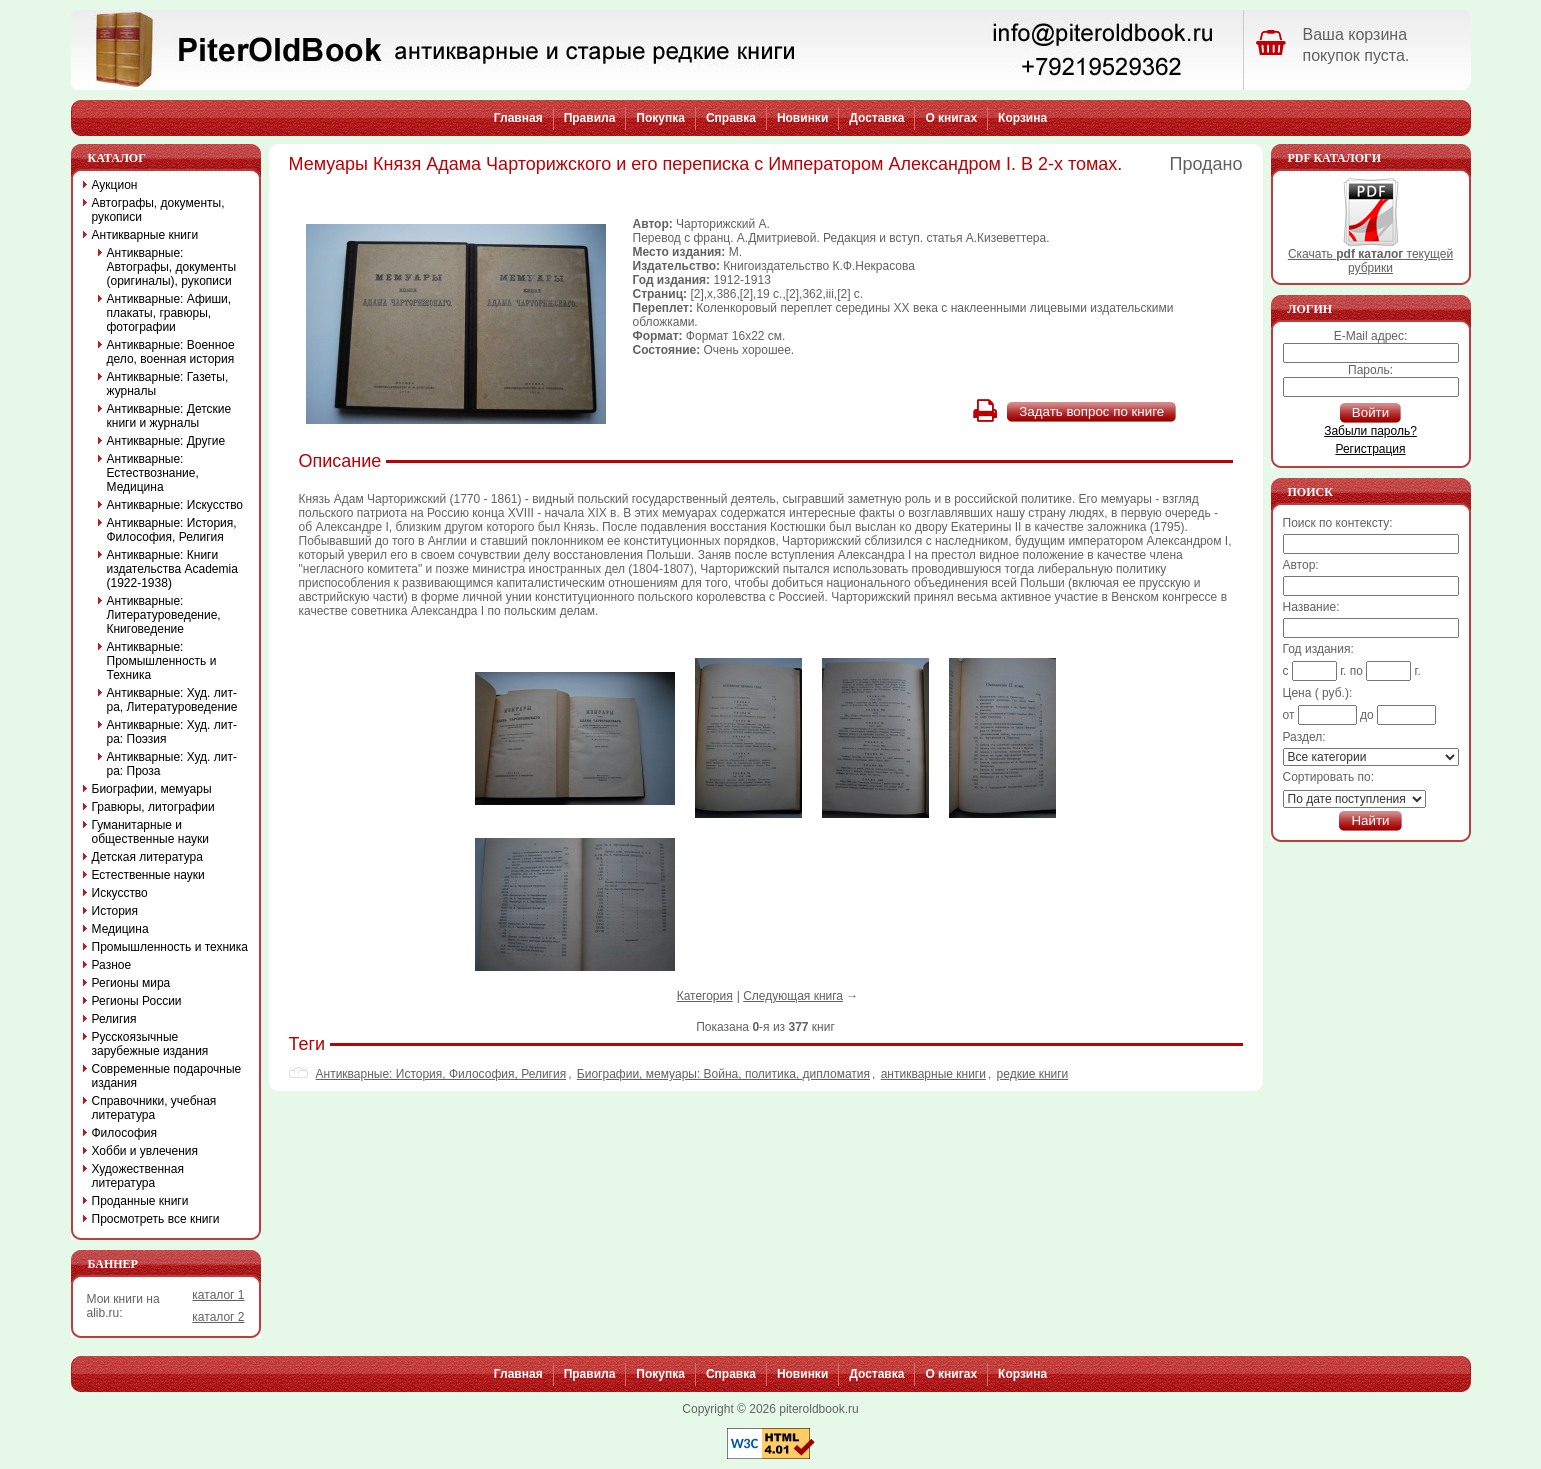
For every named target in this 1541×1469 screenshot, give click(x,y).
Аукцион (115, 185)
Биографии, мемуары (152, 789)
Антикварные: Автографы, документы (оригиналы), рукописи (172, 267)
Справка (731, 118)
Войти (1370, 412)
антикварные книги (933, 1074)
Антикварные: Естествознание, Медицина (153, 473)
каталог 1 (218, 1295)
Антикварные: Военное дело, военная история (171, 352)
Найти (1370, 820)
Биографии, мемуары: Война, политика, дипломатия (723, 1074)
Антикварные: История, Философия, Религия (441, 1074)
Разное (112, 965)
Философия (125, 1133)
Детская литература (147, 857)
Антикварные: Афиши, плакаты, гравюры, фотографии (169, 313)
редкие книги (1033, 1074)
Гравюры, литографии (153, 807)
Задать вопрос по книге (1091, 411)
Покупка (660, 118)
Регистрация (1370, 449)
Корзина (1022, 118)
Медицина (120, 929)
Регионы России (137, 1001)
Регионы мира (131, 983)
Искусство (120, 893)
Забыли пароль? (1370, 431)
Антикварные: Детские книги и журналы (169, 416)
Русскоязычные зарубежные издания (150, 1044)
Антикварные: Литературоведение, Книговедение (164, 615)
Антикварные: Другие (166, 441)
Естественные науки (148, 875)
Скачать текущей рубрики (1370, 255)
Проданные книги (140, 1201)
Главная (518, 118)
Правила (590, 118)
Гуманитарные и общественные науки (150, 832)
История (115, 911)
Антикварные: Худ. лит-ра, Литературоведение (172, 700)
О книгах (951, 118)
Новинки (802, 118)
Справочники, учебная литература (154, 1108)
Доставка (876, 118)
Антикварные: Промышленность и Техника (162, 661)
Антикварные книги (145, 235)
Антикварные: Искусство (175, 505)
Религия (114, 1019)
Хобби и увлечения (145, 1151)
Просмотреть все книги (156, 1219)
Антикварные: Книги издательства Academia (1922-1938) (172, 569)
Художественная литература (138, 1176)
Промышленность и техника (170, 947)
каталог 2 (218, 1317)
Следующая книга (793, 996)
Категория (705, 996)
